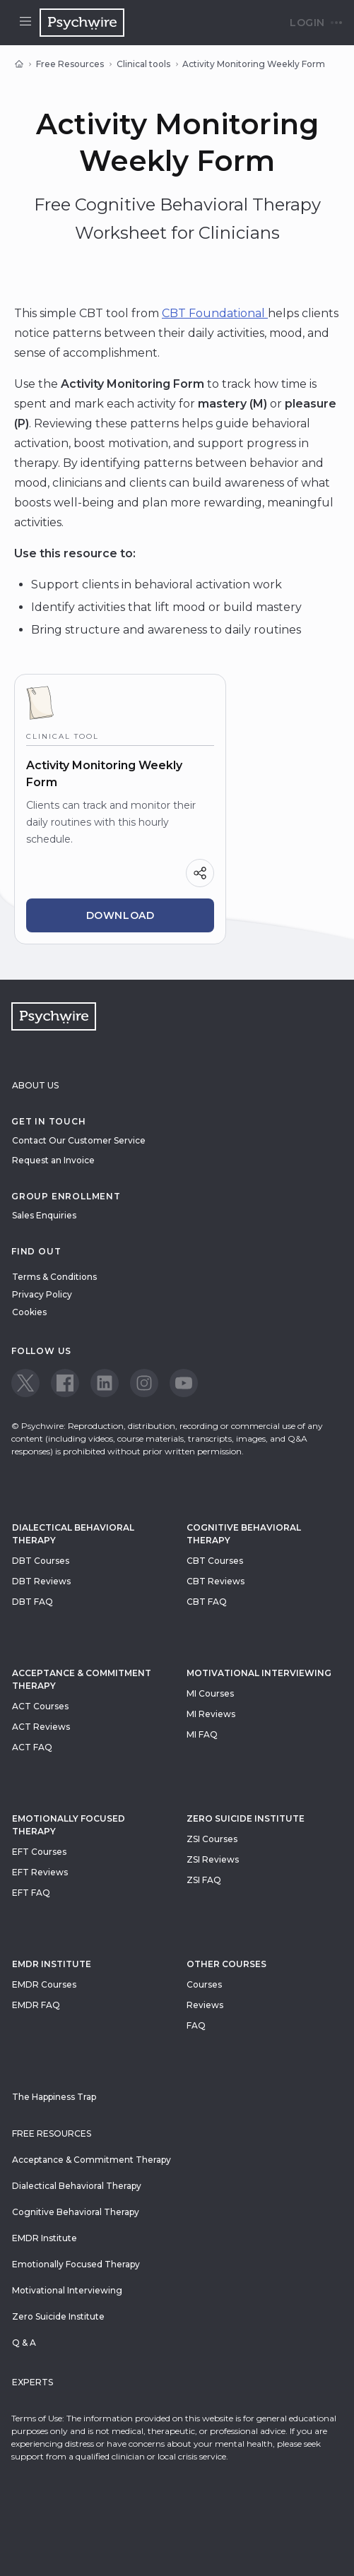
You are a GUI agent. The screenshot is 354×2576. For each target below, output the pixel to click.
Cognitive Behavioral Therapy (244, 1533)
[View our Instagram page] (144, 1383)
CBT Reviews (215, 1581)
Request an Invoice (53, 1160)
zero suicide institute (246, 1818)
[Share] (200, 873)
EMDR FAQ (36, 2005)
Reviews (205, 2005)
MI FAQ (202, 1734)
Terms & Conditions (54, 1276)
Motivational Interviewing (259, 1673)
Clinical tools (143, 64)
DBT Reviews (41, 1581)
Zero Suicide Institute (58, 2316)
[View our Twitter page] (25, 1383)
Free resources (51, 2133)
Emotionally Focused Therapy (68, 1824)
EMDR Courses (44, 1984)
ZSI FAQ (204, 1880)
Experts (32, 2382)
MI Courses (210, 1693)
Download (120, 915)
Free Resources (70, 64)
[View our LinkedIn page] (104, 1383)
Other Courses (226, 1964)
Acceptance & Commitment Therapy (81, 1679)
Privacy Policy (42, 1294)
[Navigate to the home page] (82, 22)
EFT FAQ (31, 1892)
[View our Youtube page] (184, 1383)
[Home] (19, 64)
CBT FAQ (207, 1601)
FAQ (196, 2025)
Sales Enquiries (44, 1215)
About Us (35, 1085)
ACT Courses (40, 1706)
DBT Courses (40, 1560)
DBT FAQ (32, 1601)
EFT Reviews (40, 1872)
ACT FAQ (32, 1747)
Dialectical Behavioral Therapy (73, 1533)
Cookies (29, 1312)
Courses (204, 1984)
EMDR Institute (51, 1964)
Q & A (24, 2342)
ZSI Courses (212, 1839)
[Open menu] (25, 22)
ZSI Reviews (213, 1859)
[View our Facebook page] (65, 1383)
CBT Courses (215, 1560)
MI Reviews (211, 1714)
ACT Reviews (41, 1726)
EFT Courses (39, 1851)
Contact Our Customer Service (79, 1140)
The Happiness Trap (54, 2096)
